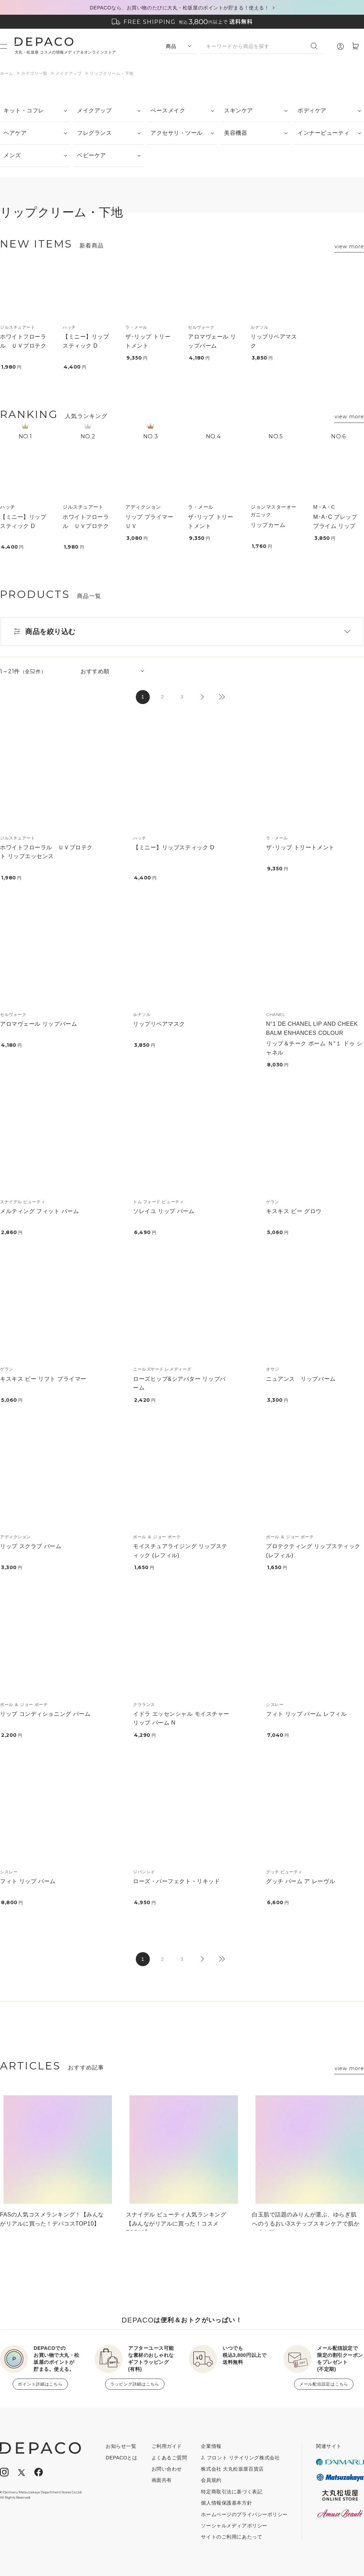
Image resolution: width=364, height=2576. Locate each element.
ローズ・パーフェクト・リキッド (176, 1881)
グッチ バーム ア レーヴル (300, 1881)
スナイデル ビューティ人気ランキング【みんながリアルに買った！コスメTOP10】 (176, 2221)
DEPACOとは (122, 2457)
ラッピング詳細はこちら (134, 2384)
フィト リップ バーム (28, 1881)
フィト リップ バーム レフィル (306, 1714)
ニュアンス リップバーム (301, 1379)
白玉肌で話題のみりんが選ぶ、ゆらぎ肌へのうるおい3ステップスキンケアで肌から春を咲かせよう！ (306, 2221)
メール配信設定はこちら (323, 2384)
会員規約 (211, 2480)
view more (349, 246)
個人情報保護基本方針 (226, 2503)
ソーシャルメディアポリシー (234, 2525)
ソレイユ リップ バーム (164, 1211)
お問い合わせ (167, 2469)
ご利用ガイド (167, 2446)
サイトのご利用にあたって (231, 2537)
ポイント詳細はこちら (40, 2384)
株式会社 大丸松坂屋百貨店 (232, 2469)
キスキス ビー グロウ (294, 1211)
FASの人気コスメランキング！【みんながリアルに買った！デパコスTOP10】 (52, 2219)
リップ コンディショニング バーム (45, 1714)
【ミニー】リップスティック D (173, 847)
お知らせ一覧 (121, 2446)
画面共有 (162, 2480)
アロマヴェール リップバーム (38, 1024)
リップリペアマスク (159, 1024)
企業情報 (211, 2446)
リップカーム (268, 525)
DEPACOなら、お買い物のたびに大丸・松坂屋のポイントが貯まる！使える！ (180, 8)
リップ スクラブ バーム (31, 1546)
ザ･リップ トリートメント (300, 847)
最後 (221, 697)
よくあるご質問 (169, 2457)
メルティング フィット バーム (39, 1211)
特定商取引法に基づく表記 (231, 2491)
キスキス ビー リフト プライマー (43, 1379)
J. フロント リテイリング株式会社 (240, 2457)
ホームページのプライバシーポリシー (244, 2514)
